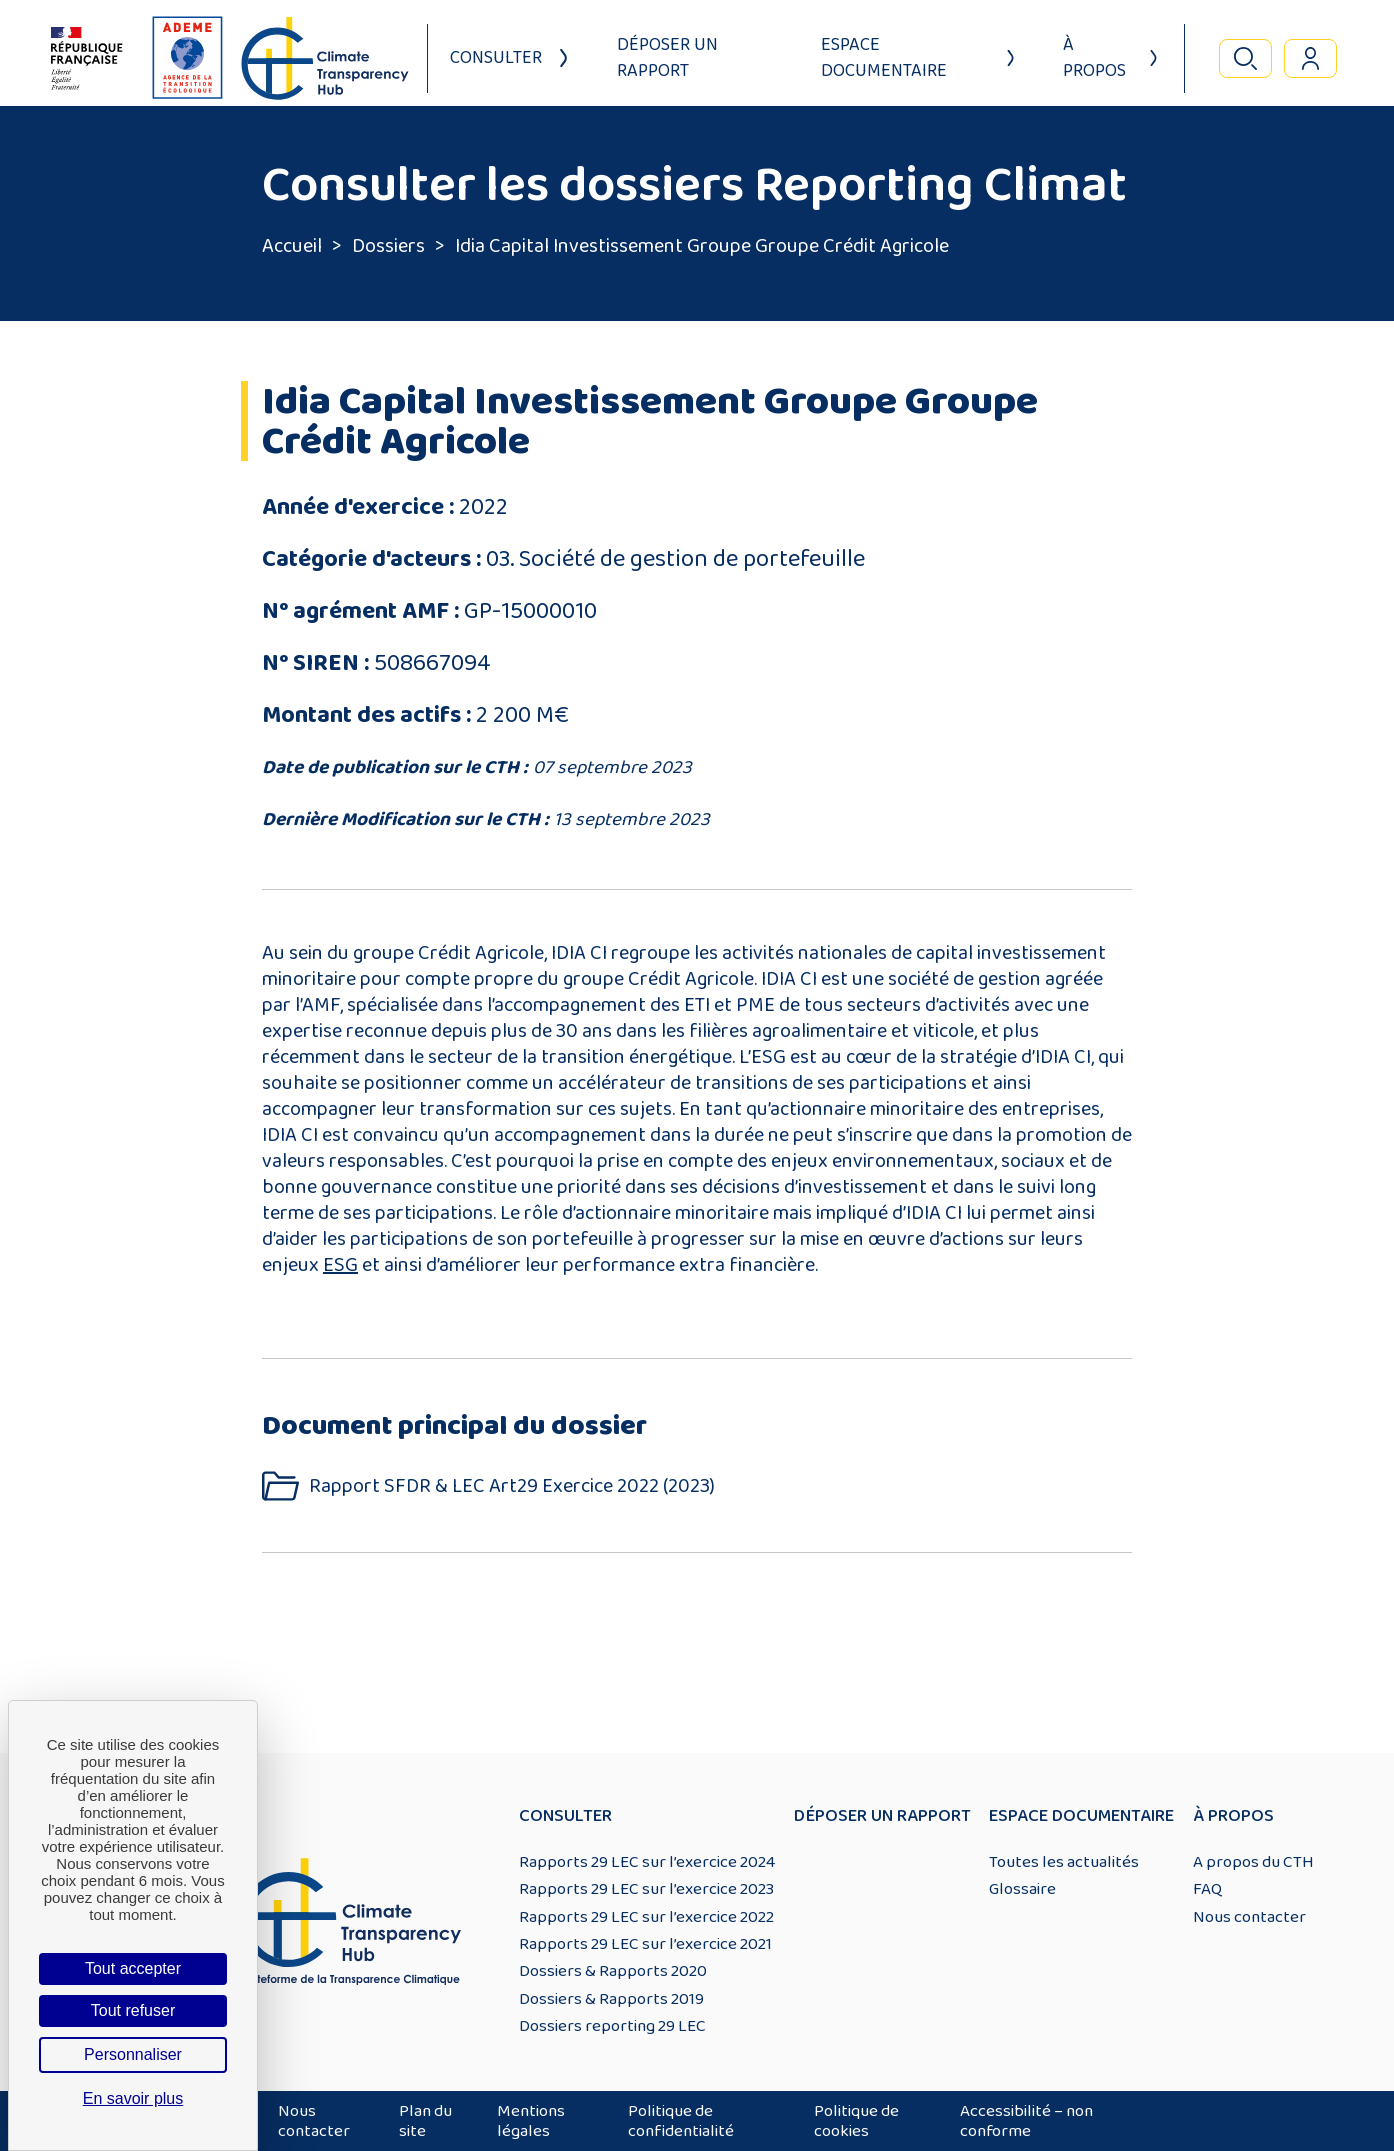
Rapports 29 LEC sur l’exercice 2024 (647, 1862)
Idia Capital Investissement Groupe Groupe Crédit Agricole (702, 246)
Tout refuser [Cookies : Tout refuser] (133, 2010)
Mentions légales (531, 2121)
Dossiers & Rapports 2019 (611, 1999)
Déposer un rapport (667, 58)
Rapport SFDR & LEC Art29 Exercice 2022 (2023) (512, 1486)
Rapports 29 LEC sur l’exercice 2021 (645, 1944)
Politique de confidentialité (681, 2121)
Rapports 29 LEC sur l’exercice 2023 (646, 1889)
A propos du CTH (1253, 1862)
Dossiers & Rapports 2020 (613, 1971)
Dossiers (388, 246)
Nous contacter (1249, 1917)
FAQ (1207, 1889)
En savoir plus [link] (133, 2098)
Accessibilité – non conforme (1026, 2121)
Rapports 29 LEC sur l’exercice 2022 (646, 1917)
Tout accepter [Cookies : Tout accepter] (133, 1968)
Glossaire (1022, 1889)
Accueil (292, 246)
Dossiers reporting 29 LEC (612, 2026)
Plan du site (425, 2121)
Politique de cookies (856, 2121)
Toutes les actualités (1064, 1862)
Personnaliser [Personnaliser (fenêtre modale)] (133, 2054)
